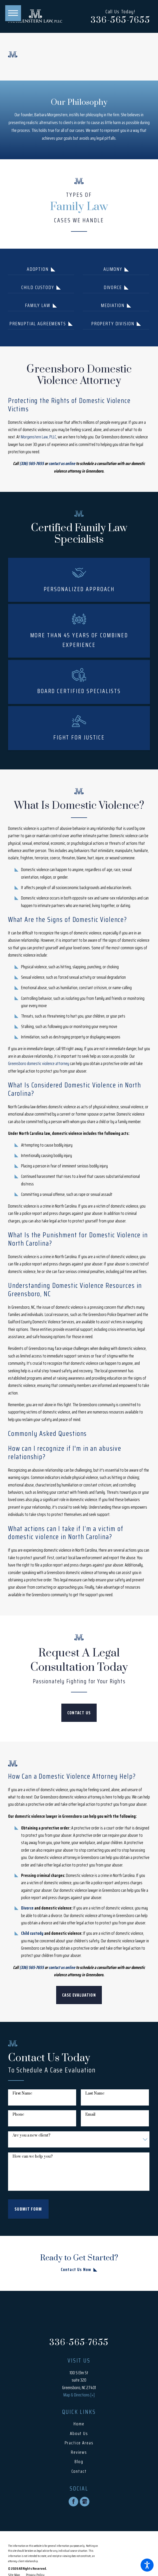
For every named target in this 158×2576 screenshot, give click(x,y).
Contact (79, 2471)
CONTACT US (79, 1712)
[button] (147, 2565)
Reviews (79, 2452)
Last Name (94, 2093)
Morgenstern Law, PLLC (38, 436)
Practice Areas (79, 2442)
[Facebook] (73, 2501)
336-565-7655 (120, 20)
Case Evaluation (79, 1995)
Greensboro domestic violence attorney (38, 1063)
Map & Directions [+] (79, 2394)
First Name (22, 2093)
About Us (79, 2433)
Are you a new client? (31, 2135)
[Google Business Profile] (84, 2501)
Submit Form (28, 2209)
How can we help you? (32, 2157)
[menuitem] (79, 2424)
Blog (79, 2461)
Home (79, 2423)
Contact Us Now (76, 2269)
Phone (18, 2115)
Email (90, 2115)
